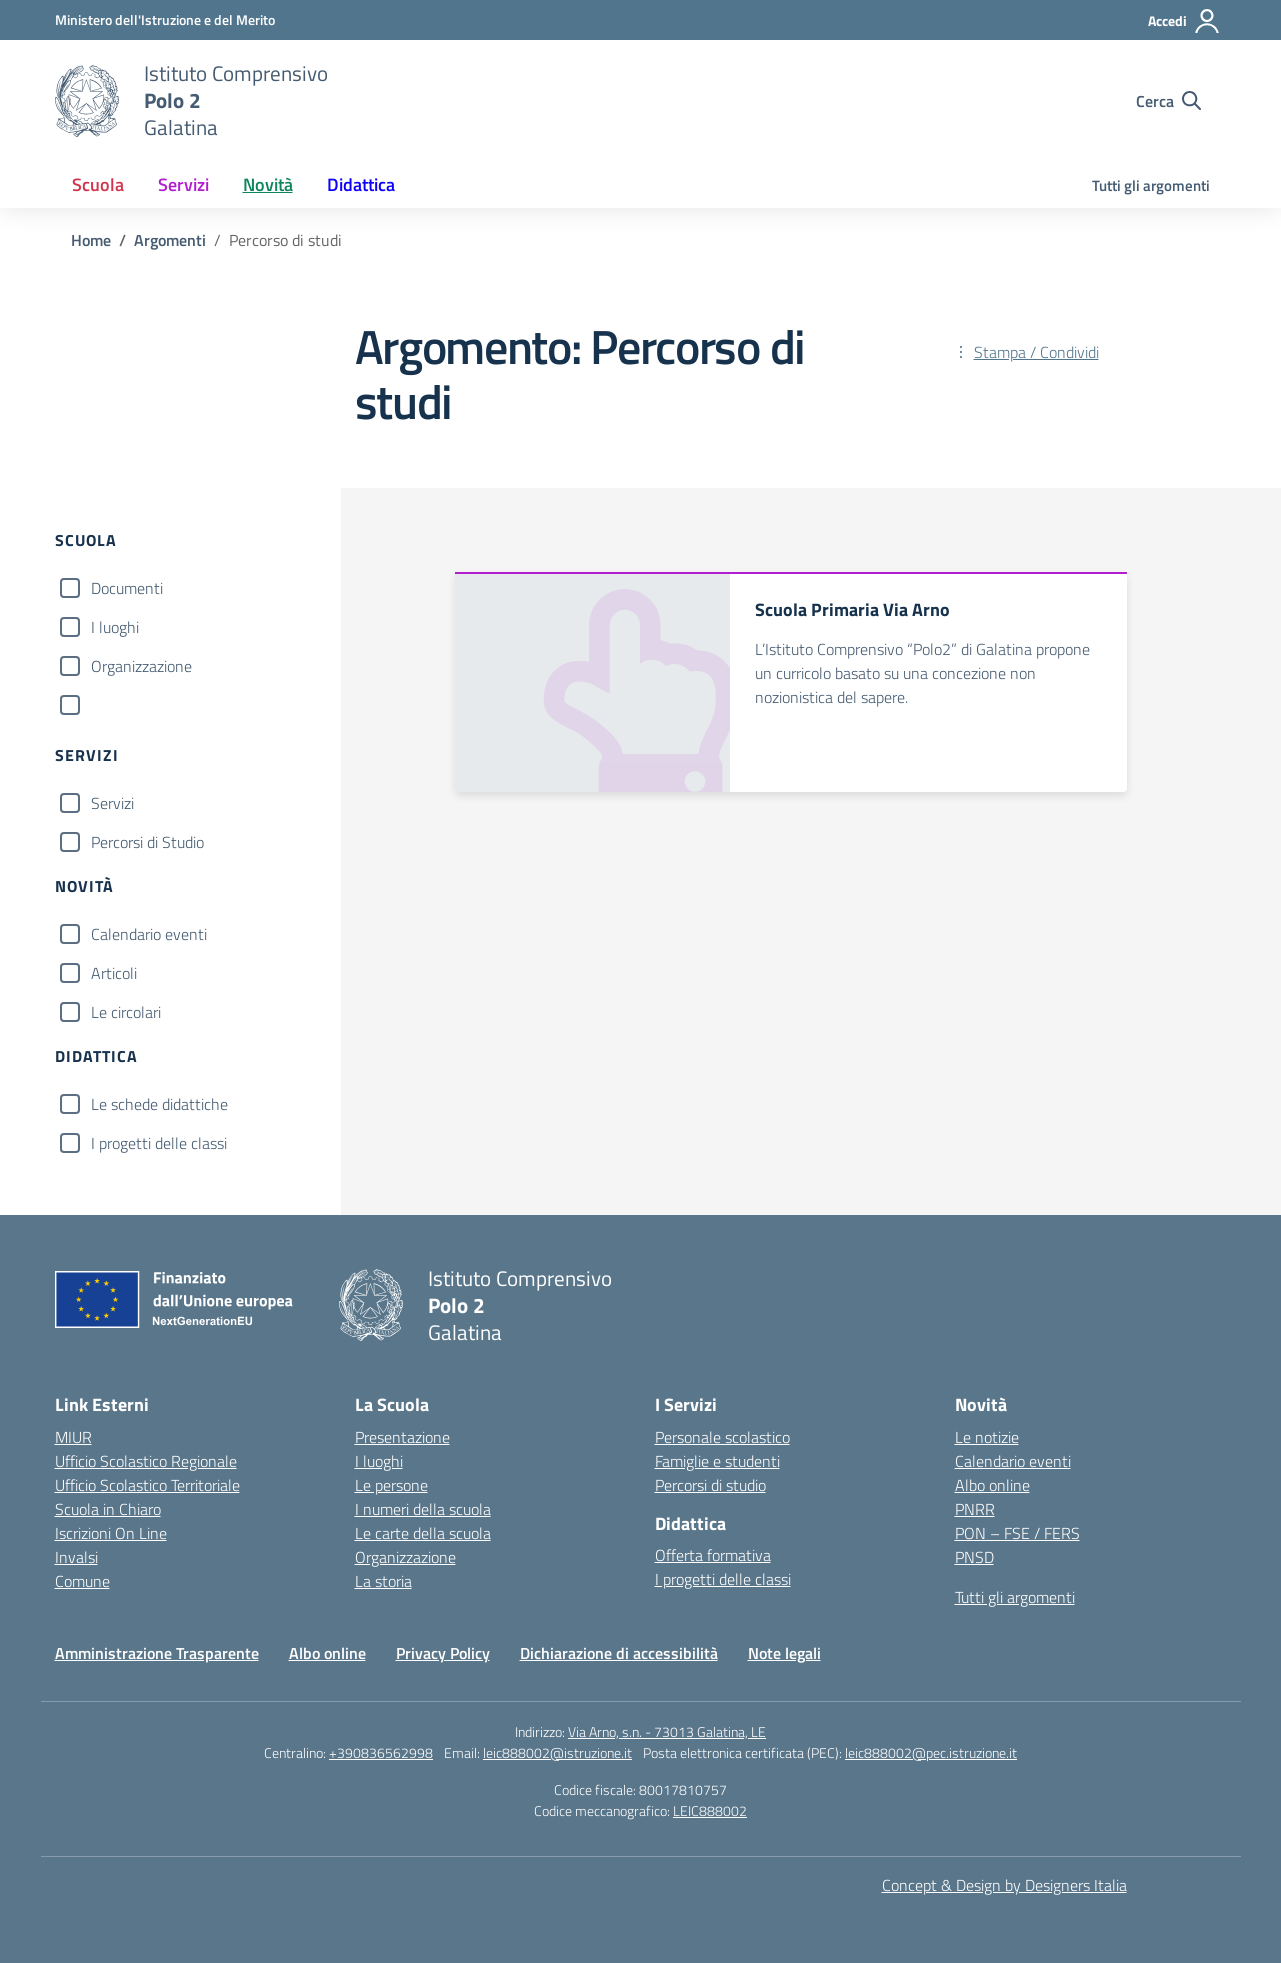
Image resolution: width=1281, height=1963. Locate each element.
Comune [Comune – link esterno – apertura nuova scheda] (82, 1581)
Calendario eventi (149, 934)
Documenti (127, 588)
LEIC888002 (710, 1810)
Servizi (112, 803)
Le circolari (126, 1012)
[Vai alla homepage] (87, 101)
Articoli (114, 973)
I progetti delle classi (159, 1143)
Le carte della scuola (423, 1533)
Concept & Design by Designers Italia (1004, 1885)
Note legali (784, 1653)
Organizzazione (141, 666)
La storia (383, 1581)
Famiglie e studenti (717, 1461)
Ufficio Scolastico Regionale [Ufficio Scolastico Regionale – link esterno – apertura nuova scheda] (146, 1461)
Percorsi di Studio (147, 842)
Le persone (391, 1485)
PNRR (975, 1509)
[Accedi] (1184, 21)
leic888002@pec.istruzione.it (931, 1752)
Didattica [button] (361, 184)
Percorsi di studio (710, 1485)
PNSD (974, 1557)
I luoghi (115, 627)
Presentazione (402, 1437)
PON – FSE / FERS (1017, 1533)
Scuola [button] (98, 184)
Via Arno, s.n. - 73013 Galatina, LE (667, 1731)
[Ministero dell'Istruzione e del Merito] (165, 19)
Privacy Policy (443, 1653)
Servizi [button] (183, 184)
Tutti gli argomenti (1151, 185)
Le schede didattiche (159, 1104)
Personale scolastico (722, 1437)
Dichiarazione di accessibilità (619, 1653)
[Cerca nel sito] (1168, 101)
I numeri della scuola (423, 1509)
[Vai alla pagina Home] (91, 240)
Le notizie (987, 1437)
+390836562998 (381, 1752)
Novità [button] (268, 184)
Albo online (992, 1485)
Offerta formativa (713, 1555)
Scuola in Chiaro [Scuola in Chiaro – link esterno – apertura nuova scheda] (108, 1509)
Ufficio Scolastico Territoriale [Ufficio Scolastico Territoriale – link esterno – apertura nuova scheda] (147, 1485)
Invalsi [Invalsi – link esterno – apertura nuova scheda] (76, 1557)
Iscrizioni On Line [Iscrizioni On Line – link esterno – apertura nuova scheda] (111, 1533)
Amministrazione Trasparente (157, 1653)
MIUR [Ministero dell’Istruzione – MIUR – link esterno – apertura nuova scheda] (73, 1437)
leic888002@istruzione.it (557, 1752)
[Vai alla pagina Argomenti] (170, 240)
